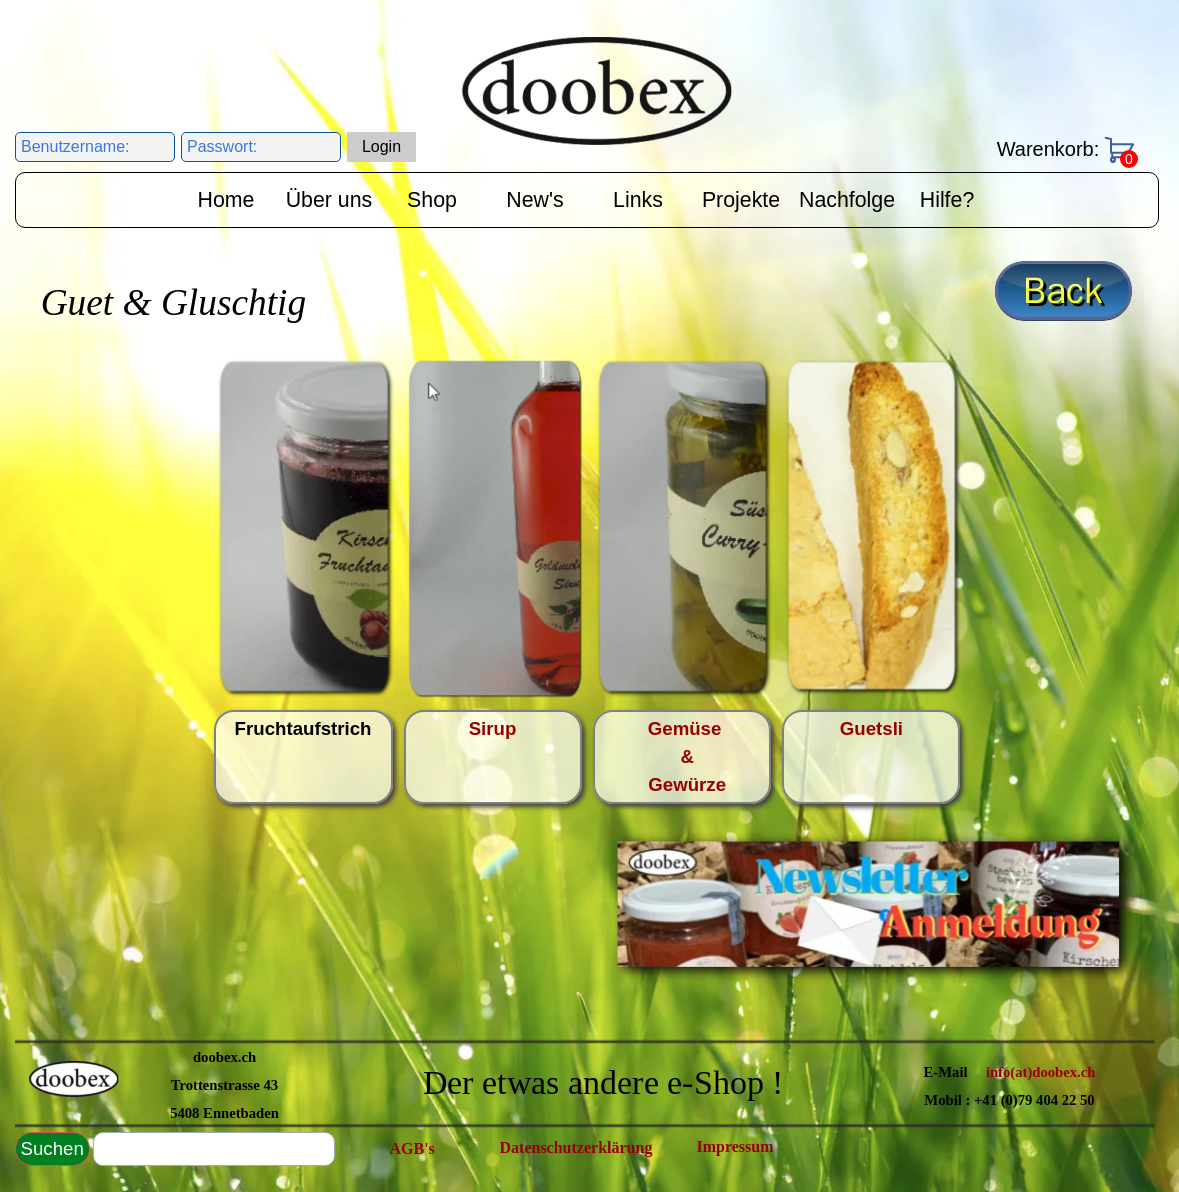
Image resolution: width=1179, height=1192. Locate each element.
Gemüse (690, 728)
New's (534, 200)
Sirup (493, 728)
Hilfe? (947, 200)
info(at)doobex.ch (1041, 1072)
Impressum (735, 1146)
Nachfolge (847, 200)
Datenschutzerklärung (576, 1147)
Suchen (52, 1148)
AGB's (412, 1148)
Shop (432, 200)
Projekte (741, 200)
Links (638, 200)
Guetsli (871, 728)
